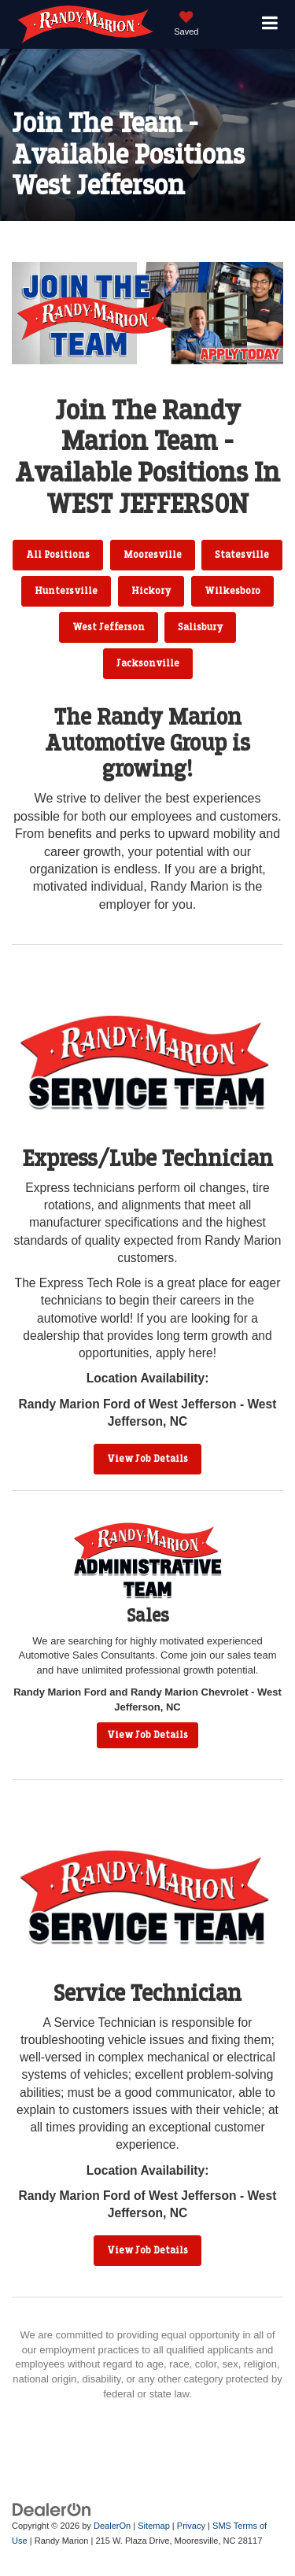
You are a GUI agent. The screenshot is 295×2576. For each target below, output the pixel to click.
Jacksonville (147, 663)
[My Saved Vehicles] (186, 25)
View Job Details (147, 1458)
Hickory (151, 590)
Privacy (191, 2525)
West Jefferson (108, 627)
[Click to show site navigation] (270, 25)
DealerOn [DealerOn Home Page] (112, 2525)
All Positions (58, 554)
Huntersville (66, 590)
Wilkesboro (232, 590)
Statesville (242, 554)
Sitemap (154, 2525)
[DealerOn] (52, 2509)
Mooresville (153, 554)
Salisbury (200, 627)
